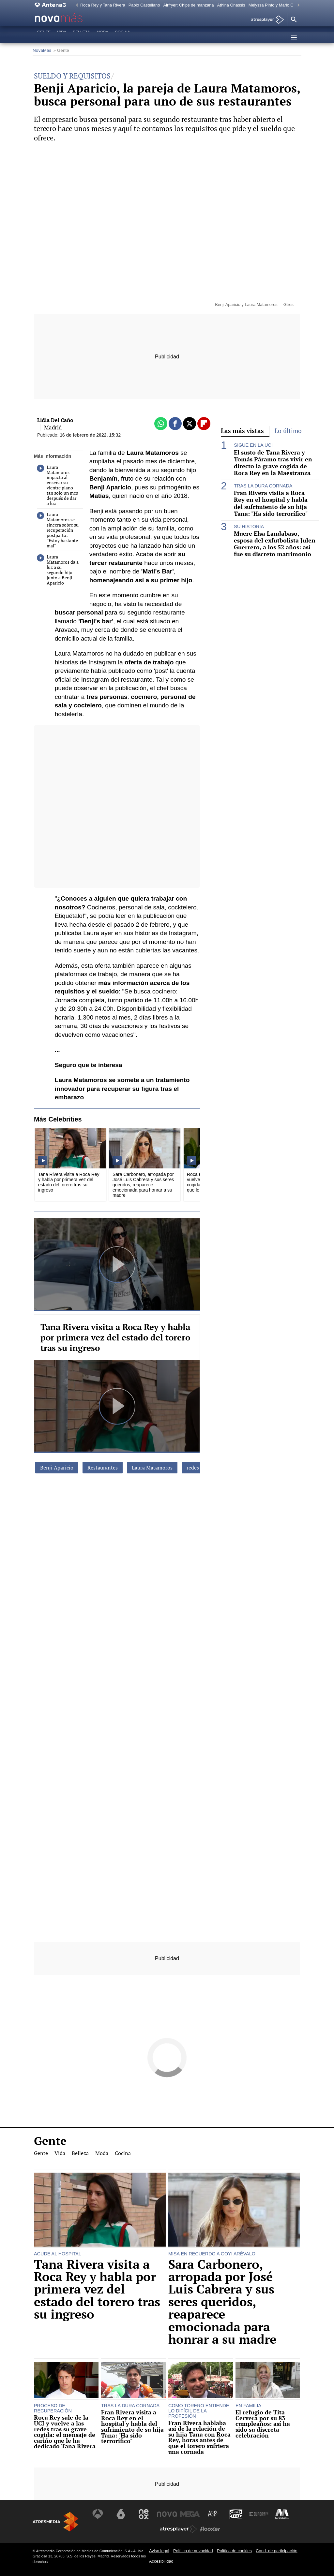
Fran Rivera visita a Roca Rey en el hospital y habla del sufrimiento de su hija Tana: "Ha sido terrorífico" (271, 503)
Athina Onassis (231, 5)
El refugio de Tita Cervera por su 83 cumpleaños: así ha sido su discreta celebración (262, 2424)
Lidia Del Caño (55, 420)
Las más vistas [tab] (242, 431)
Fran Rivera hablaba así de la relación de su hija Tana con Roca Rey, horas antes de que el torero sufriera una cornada (199, 2437)
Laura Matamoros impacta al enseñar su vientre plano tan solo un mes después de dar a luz (57, 485)
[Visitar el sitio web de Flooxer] (210, 2529)
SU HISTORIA (249, 526)
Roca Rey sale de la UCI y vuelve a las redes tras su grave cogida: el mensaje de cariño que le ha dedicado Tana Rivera (65, 2432)
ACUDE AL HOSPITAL (57, 2253)
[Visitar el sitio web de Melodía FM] (280, 2514)
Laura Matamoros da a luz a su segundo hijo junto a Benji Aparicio (58, 569)
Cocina (122, 37)
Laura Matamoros (152, 1467)
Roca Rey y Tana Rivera (102, 5)
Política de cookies (234, 2550)
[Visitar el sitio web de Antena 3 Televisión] (99, 2514)
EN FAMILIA (248, 2405)
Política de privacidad (193, 2550)
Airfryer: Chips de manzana (188, 5)
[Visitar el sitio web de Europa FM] (258, 2514)
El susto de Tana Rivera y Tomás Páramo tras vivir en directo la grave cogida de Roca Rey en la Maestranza (273, 462)
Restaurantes (102, 1467)
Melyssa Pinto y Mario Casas (275, 5)
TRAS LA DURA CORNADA (263, 485)
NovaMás (42, 50)
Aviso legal (159, 2550)
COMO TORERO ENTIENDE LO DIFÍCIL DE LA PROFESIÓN (198, 2411)
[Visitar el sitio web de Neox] (144, 2514)
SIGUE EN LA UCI (253, 445)
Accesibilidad (161, 2561)
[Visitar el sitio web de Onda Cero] (235, 2514)
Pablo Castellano (144, 5)
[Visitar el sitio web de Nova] (167, 2514)
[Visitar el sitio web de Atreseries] (212, 2514)
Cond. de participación (276, 2550)
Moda (102, 37)
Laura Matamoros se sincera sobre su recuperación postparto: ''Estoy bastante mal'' (58, 530)
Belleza (81, 37)
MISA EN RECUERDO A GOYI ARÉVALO (211, 2253)
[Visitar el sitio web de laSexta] (121, 2514)
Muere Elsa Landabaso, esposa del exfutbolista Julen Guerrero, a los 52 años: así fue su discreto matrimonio (274, 543)
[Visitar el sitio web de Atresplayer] (178, 2529)
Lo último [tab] (288, 431)
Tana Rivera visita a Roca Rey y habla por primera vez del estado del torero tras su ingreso (115, 1337)
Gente (44, 37)
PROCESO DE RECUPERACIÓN (53, 2408)
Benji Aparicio (56, 1467)
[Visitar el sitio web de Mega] (190, 2514)
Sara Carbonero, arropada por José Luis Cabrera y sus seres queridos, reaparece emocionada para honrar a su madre (222, 2302)
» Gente (61, 50)
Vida (61, 37)
